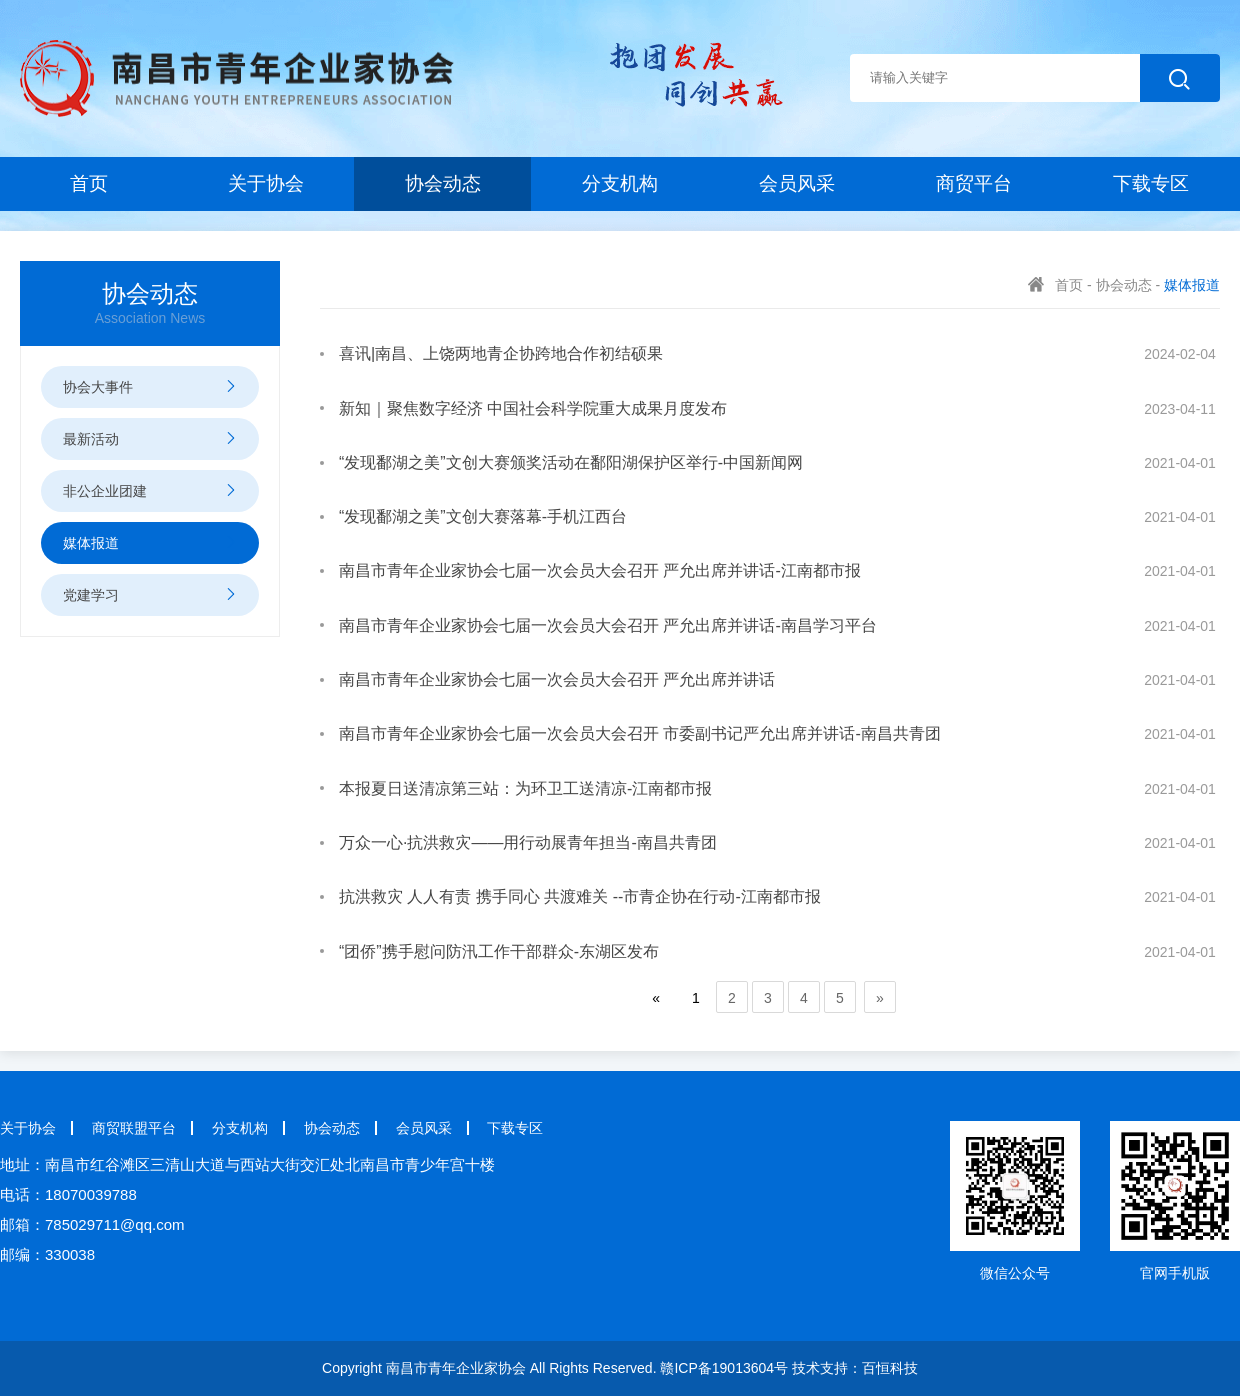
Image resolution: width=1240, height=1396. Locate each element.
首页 (89, 183)
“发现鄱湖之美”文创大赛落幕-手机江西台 (483, 516)
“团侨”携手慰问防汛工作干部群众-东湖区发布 (499, 951)
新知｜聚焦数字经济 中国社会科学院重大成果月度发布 (533, 408)
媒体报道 (1192, 285)
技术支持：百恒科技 (855, 1368)
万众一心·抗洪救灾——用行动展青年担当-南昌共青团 (528, 842)
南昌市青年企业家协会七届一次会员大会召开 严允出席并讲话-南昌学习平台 (608, 625)
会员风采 (797, 183)
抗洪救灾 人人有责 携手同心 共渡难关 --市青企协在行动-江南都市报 (580, 896)
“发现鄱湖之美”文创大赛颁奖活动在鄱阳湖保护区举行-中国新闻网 (571, 462)
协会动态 (443, 183)
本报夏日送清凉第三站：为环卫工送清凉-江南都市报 (525, 788)
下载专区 (1151, 183)
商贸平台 (974, 183)
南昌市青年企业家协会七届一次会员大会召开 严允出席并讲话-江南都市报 (600, 570)
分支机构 (620, 183)
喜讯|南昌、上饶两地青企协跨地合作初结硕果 (501, 353)
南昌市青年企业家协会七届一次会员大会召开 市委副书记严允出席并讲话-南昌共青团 (640, 733)
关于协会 (266, 183)
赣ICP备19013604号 (724, 1368)
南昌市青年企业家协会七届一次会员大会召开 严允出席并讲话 (557, 679)
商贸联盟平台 (134, 1128)
